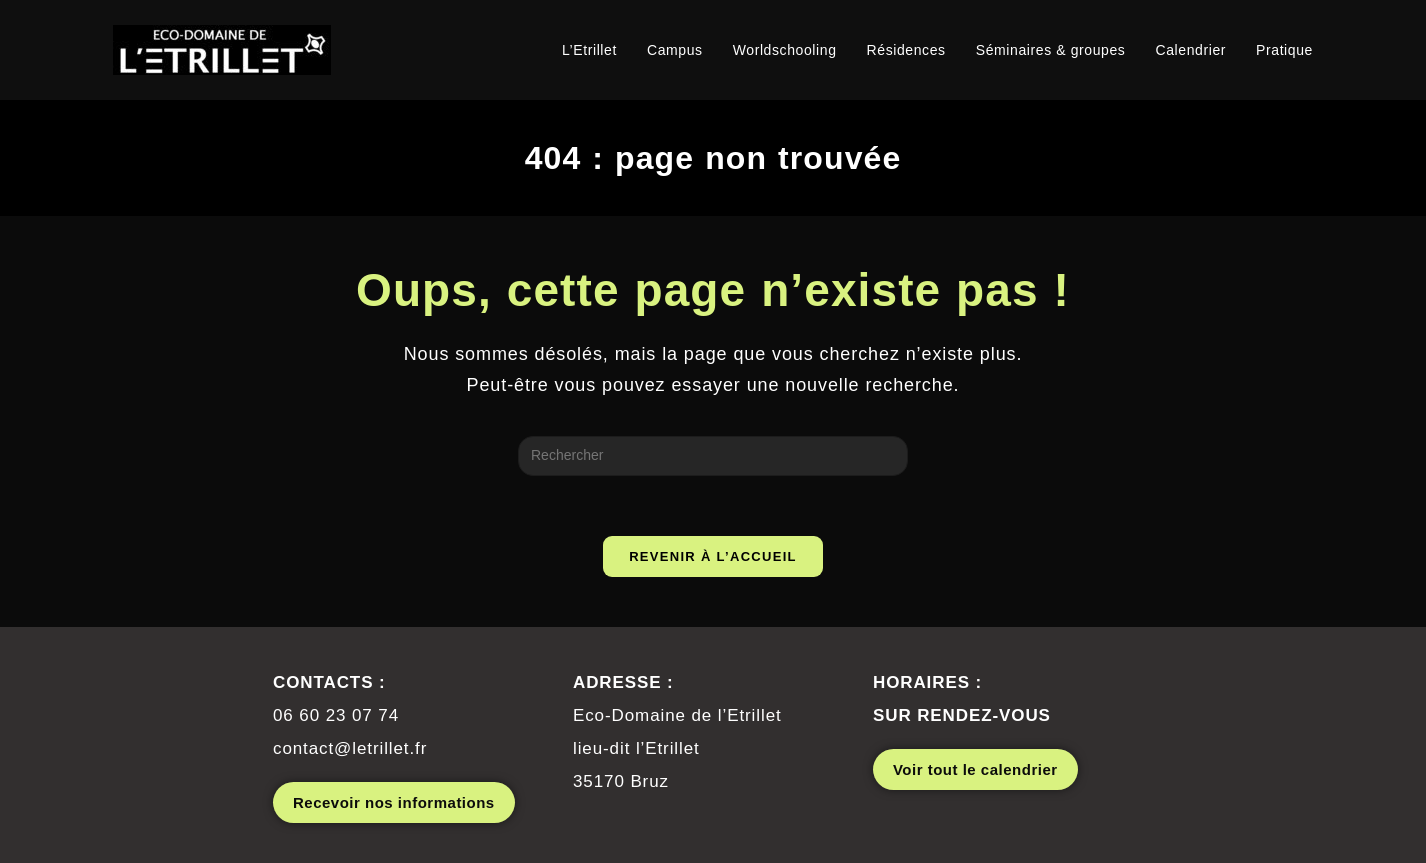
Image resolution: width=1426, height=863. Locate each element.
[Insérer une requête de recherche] (713, 456)
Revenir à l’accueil (713, 556)
